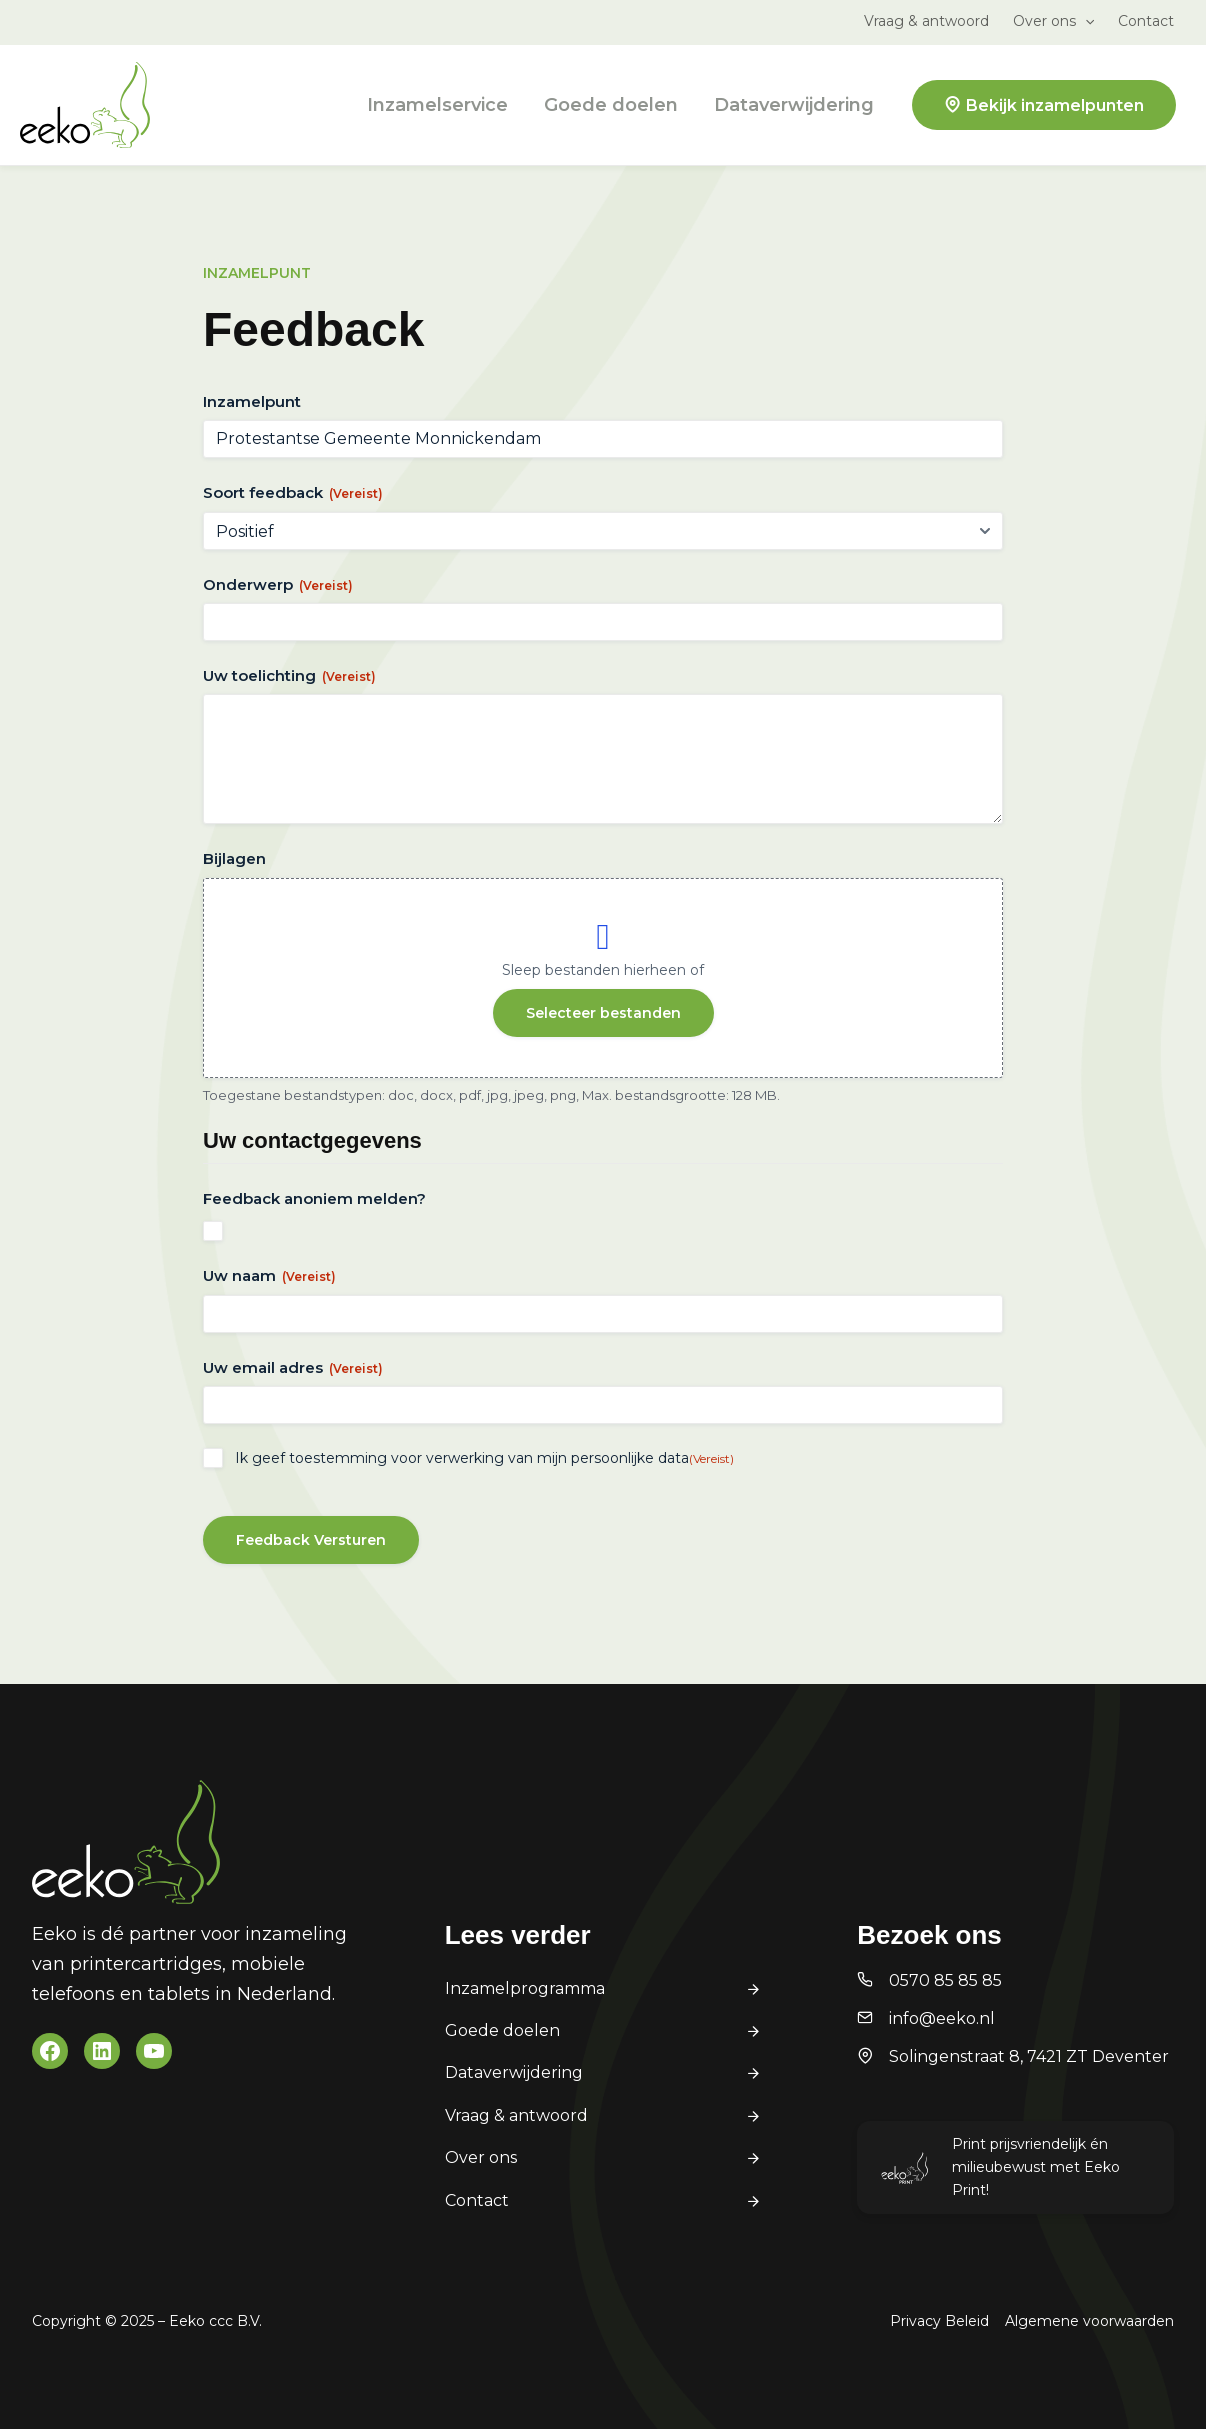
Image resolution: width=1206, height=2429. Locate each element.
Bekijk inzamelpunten (1055, 105)
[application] (1085, 21)
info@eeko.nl (942, 2018)
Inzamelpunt (252, 401)
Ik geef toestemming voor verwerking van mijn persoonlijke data (484, 1458)
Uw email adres (293, 1367)
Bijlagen (234, 858)
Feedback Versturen (311, 1540)
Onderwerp (278, 584)
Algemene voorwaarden (1089, 2321)
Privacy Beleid (939, 2321)
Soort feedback (293, 492)
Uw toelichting (289, 675)
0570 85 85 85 (945, 1980)
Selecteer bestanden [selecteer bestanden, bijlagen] (603, 1013)
